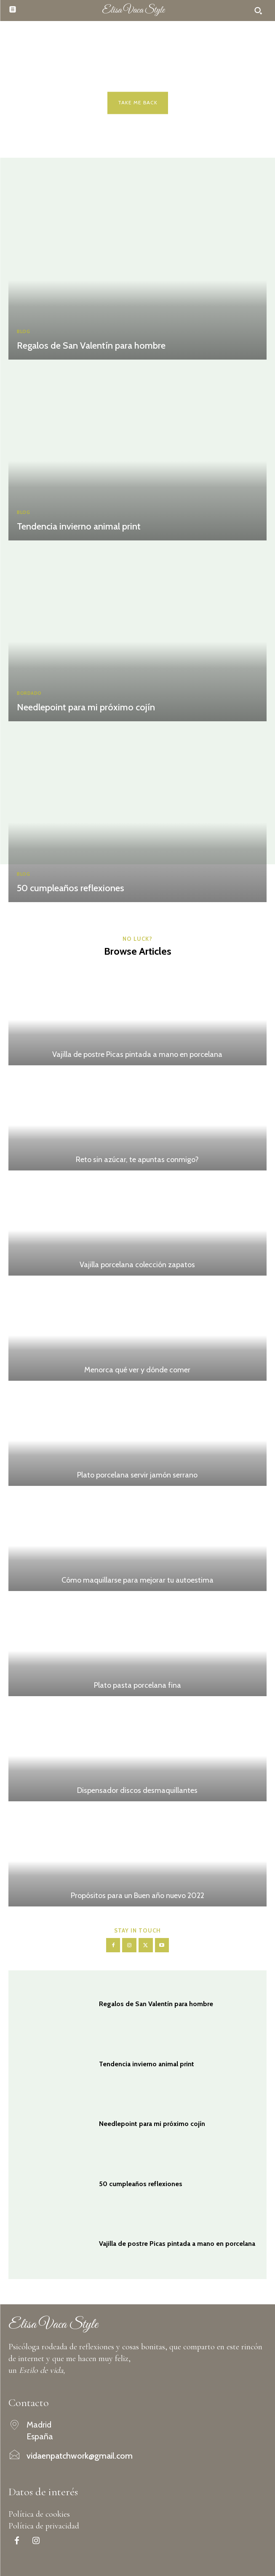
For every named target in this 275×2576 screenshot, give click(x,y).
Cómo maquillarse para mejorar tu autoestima (137, 1580)
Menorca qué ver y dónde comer (137, 1369)
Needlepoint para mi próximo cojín (86, 707)
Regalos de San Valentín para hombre (91, 345)
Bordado (29, 693)
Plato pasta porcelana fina (137, 1685)
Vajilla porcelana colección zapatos (137, 1264)
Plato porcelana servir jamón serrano (137, 1475)
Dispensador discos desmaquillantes (137, 1790)
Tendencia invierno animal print (79, 526)
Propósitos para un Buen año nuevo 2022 (137, 1895)
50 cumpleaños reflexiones (70, 888)
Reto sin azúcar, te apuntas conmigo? (137, 1159)
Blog (23, 331)
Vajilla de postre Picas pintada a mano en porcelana (137, 1054)
